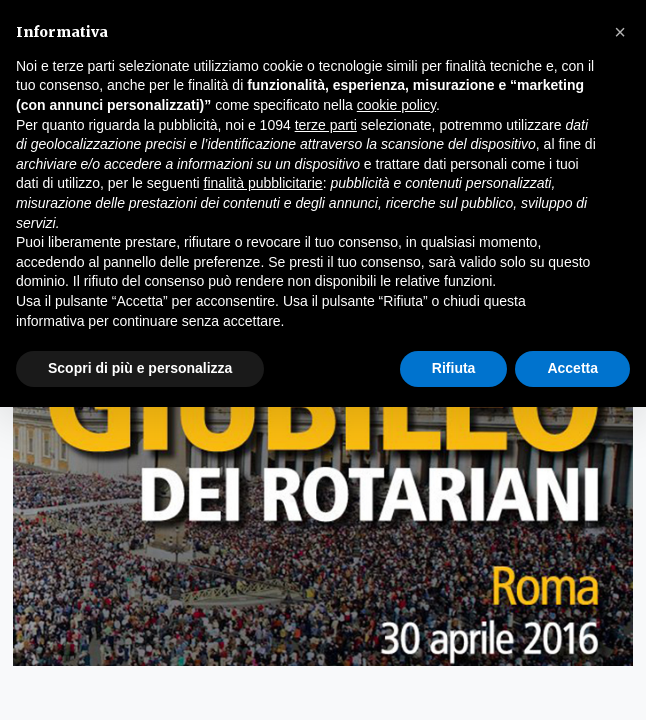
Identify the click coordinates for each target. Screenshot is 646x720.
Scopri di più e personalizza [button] (140, 368)
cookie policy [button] (396, 105)
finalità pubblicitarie (263, 183)
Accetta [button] (572, 368)
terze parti (326, 125)
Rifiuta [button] (454, 368)
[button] (620, 32)
